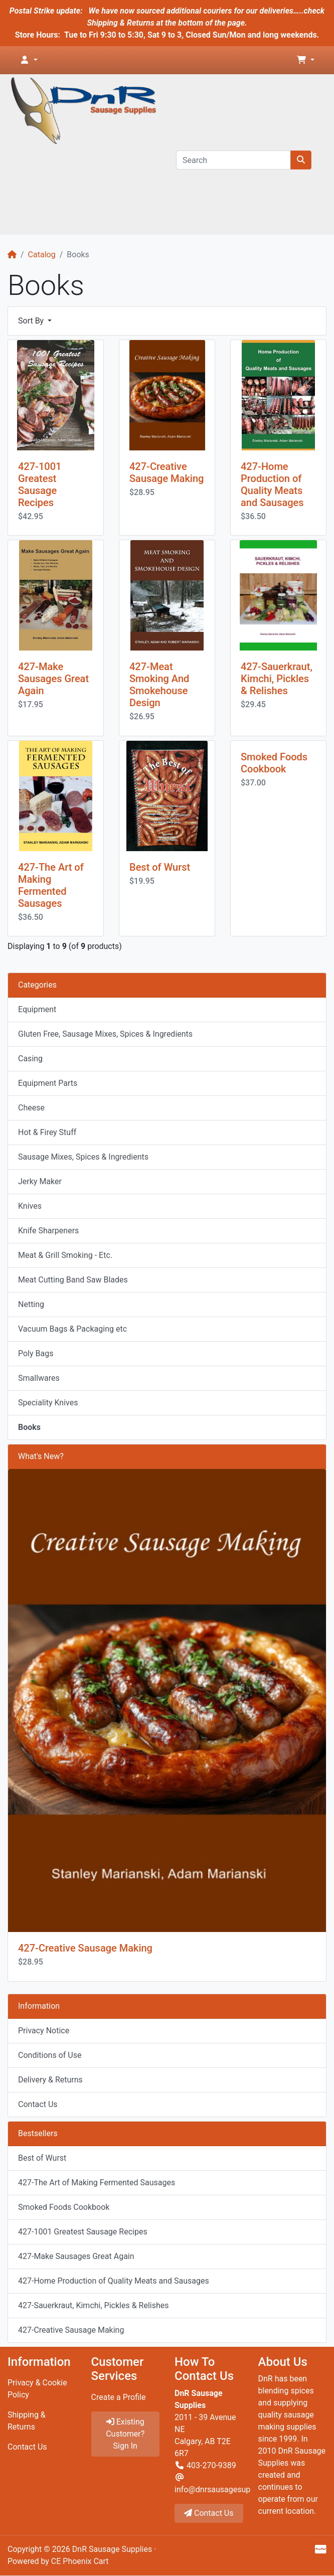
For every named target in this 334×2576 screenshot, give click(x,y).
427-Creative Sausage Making (166, 472)
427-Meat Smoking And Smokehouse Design (159, 685)
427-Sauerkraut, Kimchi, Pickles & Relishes (276, 679)
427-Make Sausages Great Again (53, 679)
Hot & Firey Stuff (47, 1132)
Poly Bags (35, 1353)
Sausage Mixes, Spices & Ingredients (83, 1157)
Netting (31, 1304)
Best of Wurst (159, 867)
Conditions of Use (49, 2055)
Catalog (42, 254)
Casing (30, 1058)
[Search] (233, 160)
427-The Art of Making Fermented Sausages (51, 885)
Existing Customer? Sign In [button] (125, 2434)
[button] (29, 60)
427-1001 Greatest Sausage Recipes (39, 484)
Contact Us (38, 2104)
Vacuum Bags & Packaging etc (72, 1329)
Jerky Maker (40, 1181)
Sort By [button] (32, 321)
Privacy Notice (43, 2030)
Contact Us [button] (209, 2513)
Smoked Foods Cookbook (274, 763)
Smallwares (39, 1378)
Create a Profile (118, 2397)
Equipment (37, 1009)
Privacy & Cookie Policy (37, 2388)
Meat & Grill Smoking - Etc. (65, 1255)
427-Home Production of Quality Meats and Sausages (272, 484)
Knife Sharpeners (48, 1230)
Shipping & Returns (27, 2421)
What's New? (41, 1456)
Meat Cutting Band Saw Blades (73, 1279)
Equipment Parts (47, 1083)
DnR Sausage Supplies (112, 2549)
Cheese (31, 1107)
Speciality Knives (48, 1402)
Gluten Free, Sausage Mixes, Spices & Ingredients (105, 1034)
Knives (30, 1206)
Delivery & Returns (50, 2079)
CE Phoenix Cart (80, 2561)
